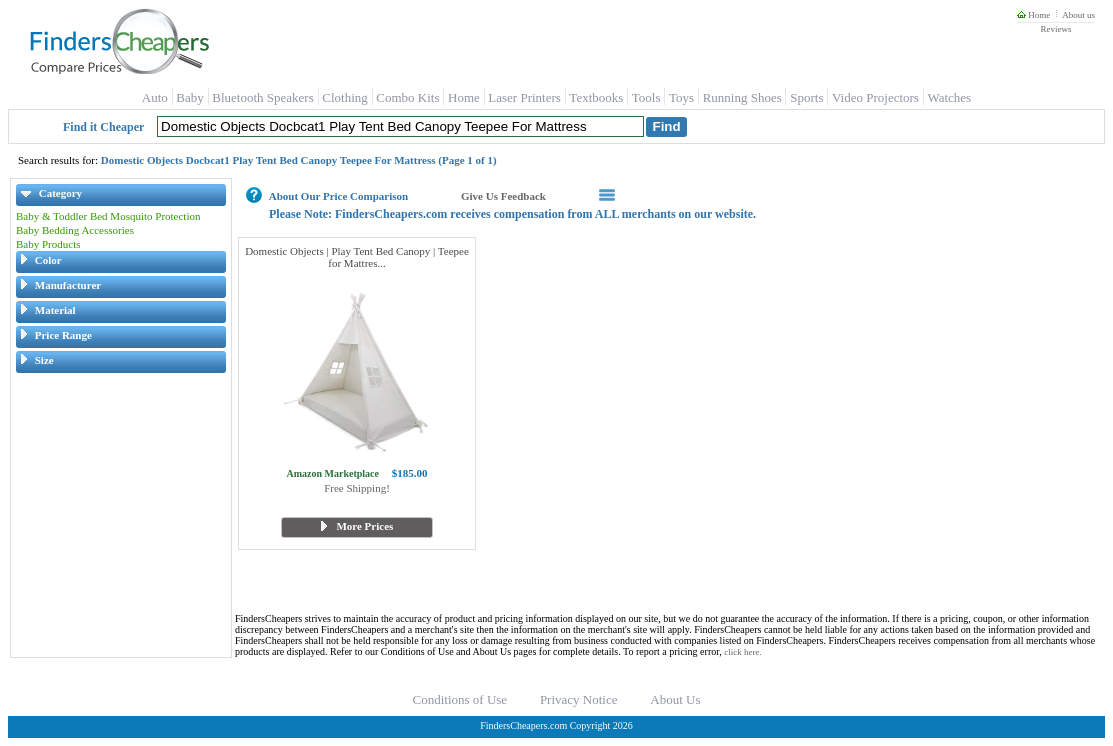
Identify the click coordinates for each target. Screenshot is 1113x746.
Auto (155, 97)
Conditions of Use (460, 699)
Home (1033, 15)
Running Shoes (742, 97)
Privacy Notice (579, 699)
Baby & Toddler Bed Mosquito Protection (108, 216)
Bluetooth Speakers (262, 97)
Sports (806, 97)
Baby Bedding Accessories (75, 230)
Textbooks (596, 97)
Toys (681, 97)
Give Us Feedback (503, 196)
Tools (646, 97)
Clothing (345, 97)
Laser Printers (524, 97)
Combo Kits (407, 97)
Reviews (1055, 29)
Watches (949, 97)
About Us (675, 699)
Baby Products (48, 244)
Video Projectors (875, 97)
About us (1078, 15)
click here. (742, 652)
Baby (189, 97)
